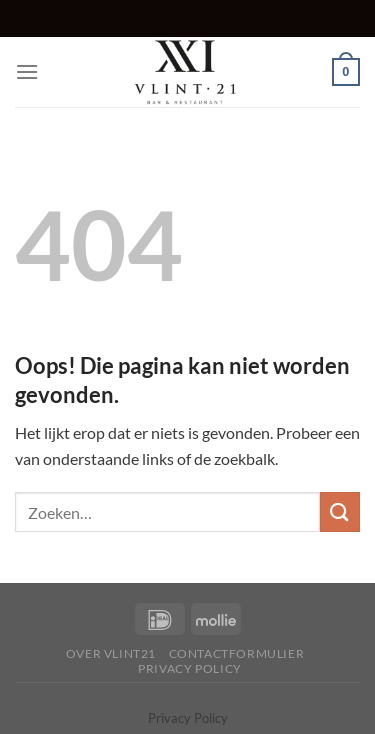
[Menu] (27, 71)
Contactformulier (237, 653)
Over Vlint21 (111, 653)
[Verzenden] (340, 511)
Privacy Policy (190, 668)
